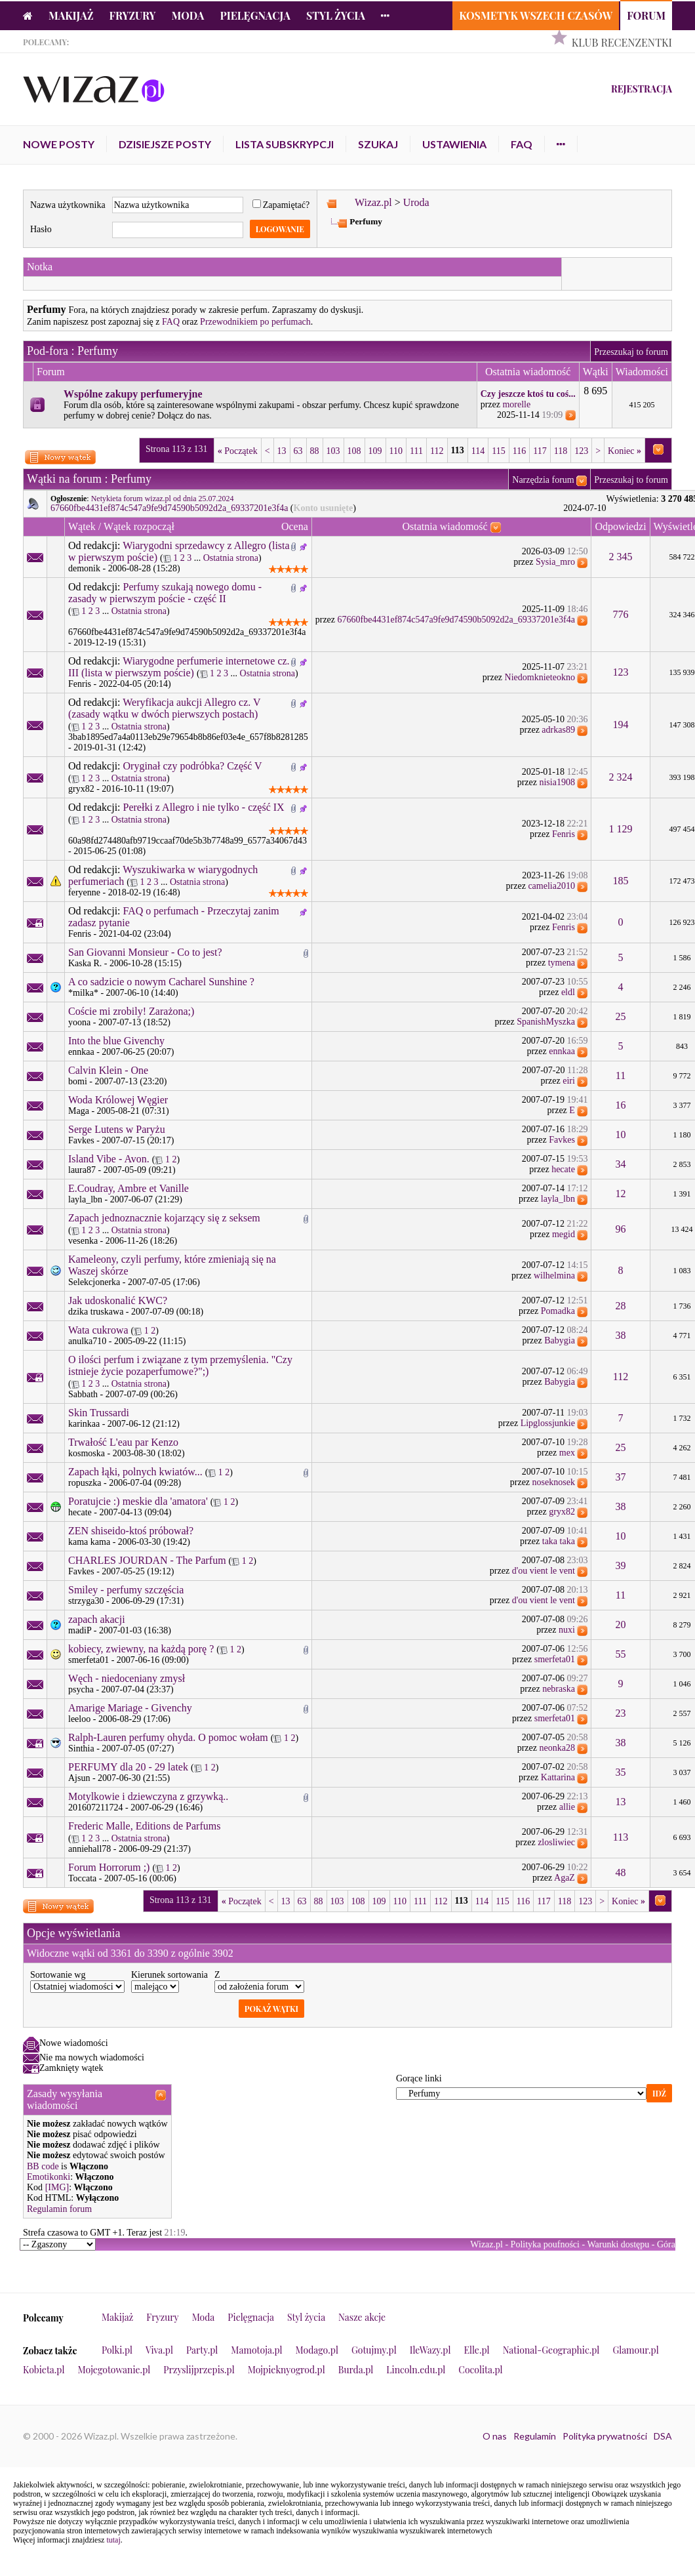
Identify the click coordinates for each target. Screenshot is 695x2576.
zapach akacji (96, 1619)
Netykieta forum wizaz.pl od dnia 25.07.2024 (162, 498)
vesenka (83, 1241)
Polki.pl (117, 2350)
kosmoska (86, 1453)
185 (621, 880)
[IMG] (57, 2187)
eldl (568, 992)
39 (621, 1565)
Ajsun (79, 1778)
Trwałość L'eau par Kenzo (123, 1442)
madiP (79, 1630)
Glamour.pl (635, 2350)
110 (396, 451)
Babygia (559, 1340)
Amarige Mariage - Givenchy (130, 1707)
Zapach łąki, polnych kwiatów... (135, 1471)
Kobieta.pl (44, 2369)
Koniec (624, 451)
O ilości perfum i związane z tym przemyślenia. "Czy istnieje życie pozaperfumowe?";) (180, 1365)
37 (621, 1476)
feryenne (84, 892)
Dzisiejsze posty (165, 144)
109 (375, 451)
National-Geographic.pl (551, 2350)
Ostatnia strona (230, 558)
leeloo (79, 1719)
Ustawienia (454, 144)
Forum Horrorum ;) (108, 1867)
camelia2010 (551, 886)
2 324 (621, 777)
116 (519, 451)
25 (621, 1016)
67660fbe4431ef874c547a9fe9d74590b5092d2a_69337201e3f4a (169, 508)
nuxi (567, 1630)
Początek (238, 451)
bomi (77, 1081)
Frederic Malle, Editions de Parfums (144, 1825)
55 (621, 1654)
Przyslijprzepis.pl (198, 2369)
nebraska (558, 1689)
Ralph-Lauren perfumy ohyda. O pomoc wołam (168, 1737)
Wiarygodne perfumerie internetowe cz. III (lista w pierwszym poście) (179, 666)
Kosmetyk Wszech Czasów (535, 15)
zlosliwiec (556, 1842)
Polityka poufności (545, 2244)
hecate (563, 1169)
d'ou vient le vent (543, 1571)
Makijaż (71, 15)
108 (354, 451)
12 (621, 1193)
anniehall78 (89, 1849)
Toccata (82, 1878)
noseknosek (553, 1482)
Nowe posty (58, 144)
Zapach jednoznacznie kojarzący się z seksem (164, 1217)
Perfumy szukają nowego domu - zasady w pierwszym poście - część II (165, 592)
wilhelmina (554, 1275)
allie (567, 1807)
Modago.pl (317, 2350)
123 (581, 451)
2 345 (621, 556)
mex (567, 1453)
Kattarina (558, 1777)
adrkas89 (558, 730)
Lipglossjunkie (548, 1423)
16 (621, 1105)
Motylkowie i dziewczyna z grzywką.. (148, 1796)
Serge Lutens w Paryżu (116, 1129)
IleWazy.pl (430, 2350)
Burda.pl (356, 2369)
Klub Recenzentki (622, 42)
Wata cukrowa (98, 1330)
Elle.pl (476, 2350)
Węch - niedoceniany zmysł (126, 1678)
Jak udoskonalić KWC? (117, 1300)
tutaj (113, 2540)
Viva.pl (159, 2350)
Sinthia (81, 1748)
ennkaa (81, 1052)
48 (621, 1872)
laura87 (82, 1170)
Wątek (82, 526)
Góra (666, 2244)
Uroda (416, 202)
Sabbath (83, 1394)
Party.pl (202, 2350)
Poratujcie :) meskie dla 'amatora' (138, 1501)
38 (621, 1335)
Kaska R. (85, 963)
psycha (81, 1689)
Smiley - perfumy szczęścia (126, 1589)
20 (621, 1624)
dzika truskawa (95, 1312)
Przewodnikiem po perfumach (255, 322)
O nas (495, 2436)
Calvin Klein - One (108, 1070)
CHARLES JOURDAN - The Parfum (147, 1560)
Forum (646, 15)
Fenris (79, 684)
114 (478, 451)
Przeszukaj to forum (631, 352)
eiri (569, 1081)
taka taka (558, 1541)
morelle (516, 404)
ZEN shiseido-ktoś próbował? (130, 1530)
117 (539, 451)
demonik (84, 568)
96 (621, 1229)
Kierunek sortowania (169, 1975)
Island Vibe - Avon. (108, 1158)
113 (620, 1837)
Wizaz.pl (373, 202)
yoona (79, 1022)
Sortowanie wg (57, 1975)
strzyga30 (86, 1601)
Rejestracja (641, 89)
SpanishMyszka (546, 1022)
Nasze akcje (362, 2317)
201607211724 (95, 1807)
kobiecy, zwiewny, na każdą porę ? (141, 1648)
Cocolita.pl (480, 2369)
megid (563, 1234)
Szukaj (378, 144)
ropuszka (85, 1483)
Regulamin (534, 2436)
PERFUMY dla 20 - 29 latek (128, 1766)
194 (621, 724)
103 (333, 451)
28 (621, 1305)
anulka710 (87, 1341)
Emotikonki (48, 2177)
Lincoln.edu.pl (415, 2369)
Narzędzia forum (543, 480)
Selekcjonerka (94, 1282)
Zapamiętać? (281, 205)
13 (282, 451)
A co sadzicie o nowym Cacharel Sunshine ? (161, 981)
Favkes (81, 1140)
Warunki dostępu (618, 2244)
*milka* (83, 993)
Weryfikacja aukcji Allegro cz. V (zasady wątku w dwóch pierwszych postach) (164, 708)
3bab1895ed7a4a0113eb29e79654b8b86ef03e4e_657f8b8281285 (188, 737)
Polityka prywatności (605, 2436)
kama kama (89, 1542)
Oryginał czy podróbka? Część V (192, 765)
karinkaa (84, 1424)
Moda (188, 15)
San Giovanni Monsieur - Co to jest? (145, 952)
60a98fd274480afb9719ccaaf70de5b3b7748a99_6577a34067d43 (187, 841)
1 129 (621, 828)
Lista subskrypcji (284, 144)
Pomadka (558, 1311)
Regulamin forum (59, 2209)
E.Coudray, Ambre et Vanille (128, 1188)
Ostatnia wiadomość (444, 526)
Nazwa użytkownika (68, 205)
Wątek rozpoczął (139, 526)
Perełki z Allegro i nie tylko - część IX (204, 807)
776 (621, 614)
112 (436, 451)
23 (621, 1713)
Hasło (41, 229)
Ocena (294, 526)
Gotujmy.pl (374, 2350)
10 (621, 1134)
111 (416, 451)
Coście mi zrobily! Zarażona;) (131, 1011)
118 (560, 451)
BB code (43, 2166)
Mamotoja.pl (256, 2350)
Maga (78, 1111)
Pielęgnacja (255, 15)
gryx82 (81, 789)
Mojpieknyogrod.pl (286, 2369)
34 (621, 1164)
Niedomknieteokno (540, 677)
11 (621, 1075)
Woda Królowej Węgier (118, 1099)
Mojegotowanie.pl (114, 2369)
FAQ (521, 144)
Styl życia (335, 15)
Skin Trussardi (98, 1412)
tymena (561, 963)
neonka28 (556, 1748)
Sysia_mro (555, 562)
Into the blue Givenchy (116, 1040)
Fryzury (132, 15)
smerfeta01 (88, 1660)
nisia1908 (556, 782)
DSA (663, 2436)
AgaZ (564, 1878)
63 (298, 451)
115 (498, 451)
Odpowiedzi (620, 526)
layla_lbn (85, 1199)
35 (621, 1772)
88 (314, 451)
